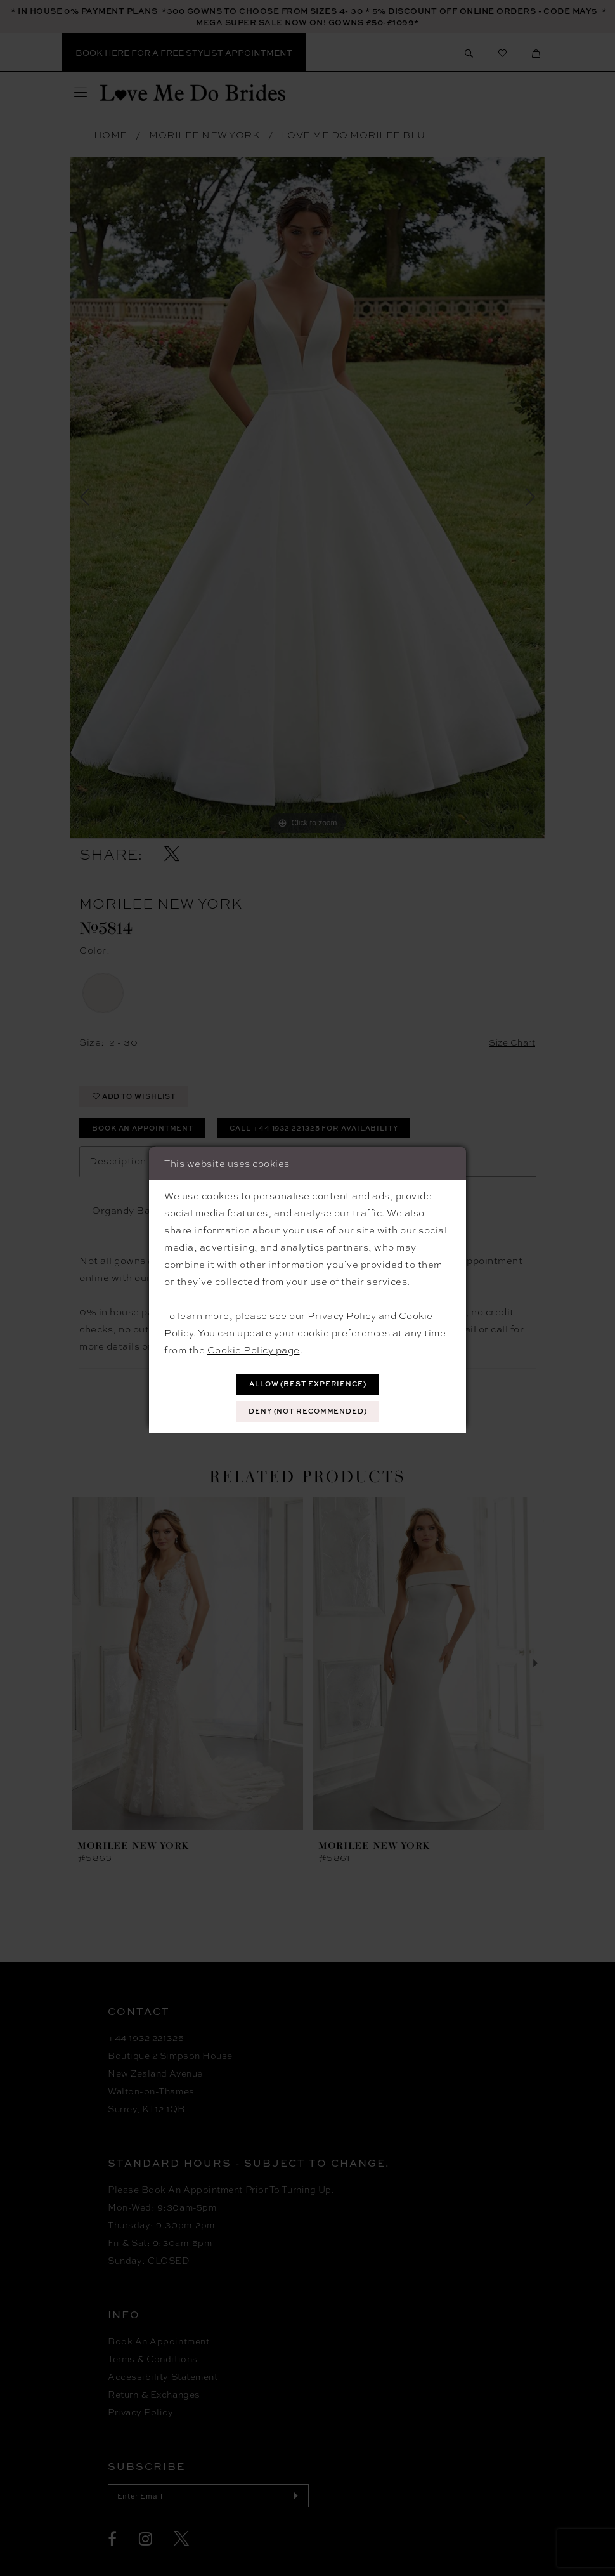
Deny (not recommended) (308, 1412)
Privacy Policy (342, 1313)
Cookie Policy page (253, 1347)
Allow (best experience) (308, 1382)
